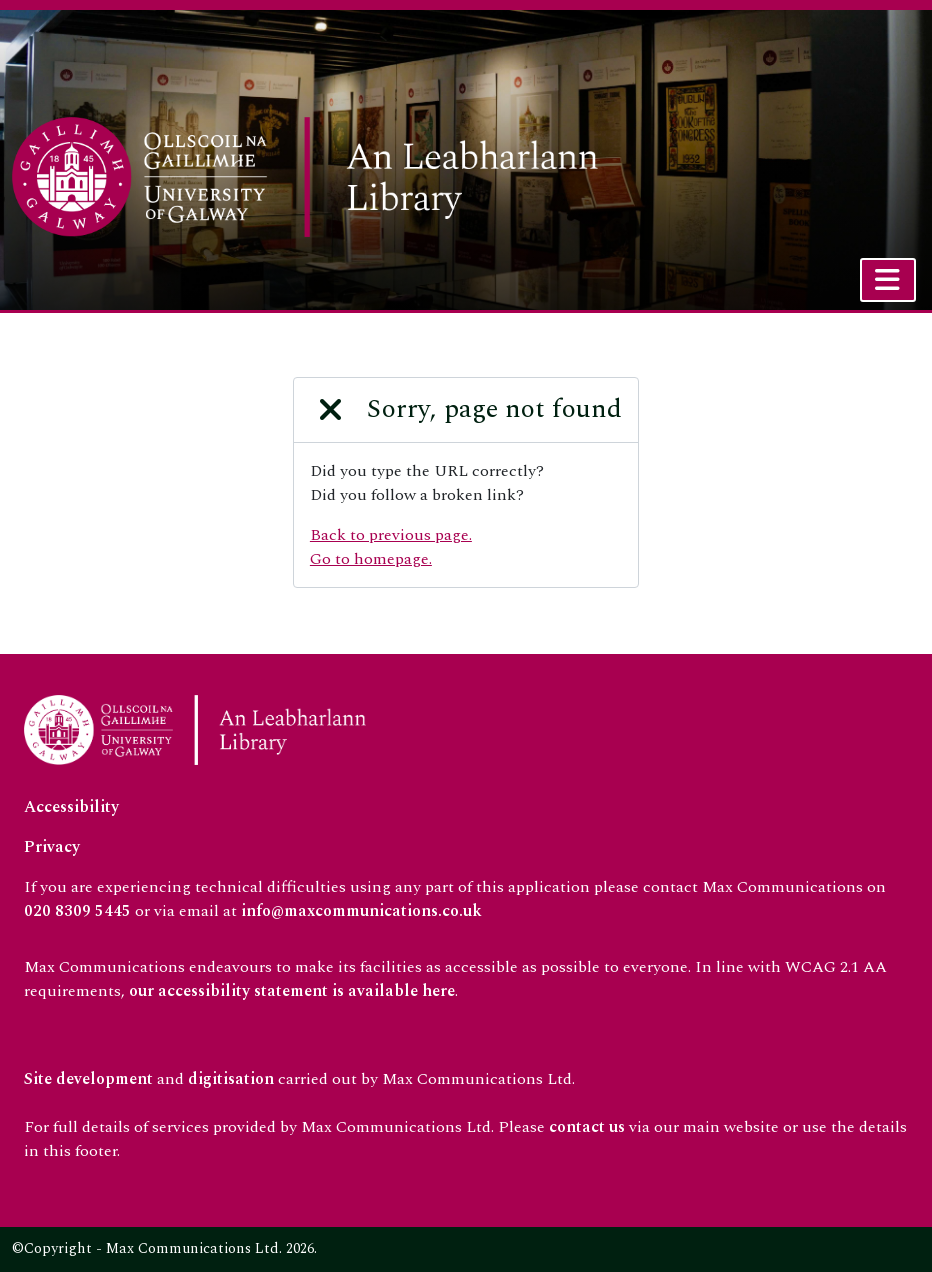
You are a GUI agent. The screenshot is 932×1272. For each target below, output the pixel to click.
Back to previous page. (391, 535)
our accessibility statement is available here (292, 991)
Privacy (52, 847)
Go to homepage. (371, 559)
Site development (88, 1079)
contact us (587, 1127)
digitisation (231, 1079)
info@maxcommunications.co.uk (361, 911)
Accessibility (71, 807)
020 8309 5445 (77, 911)
